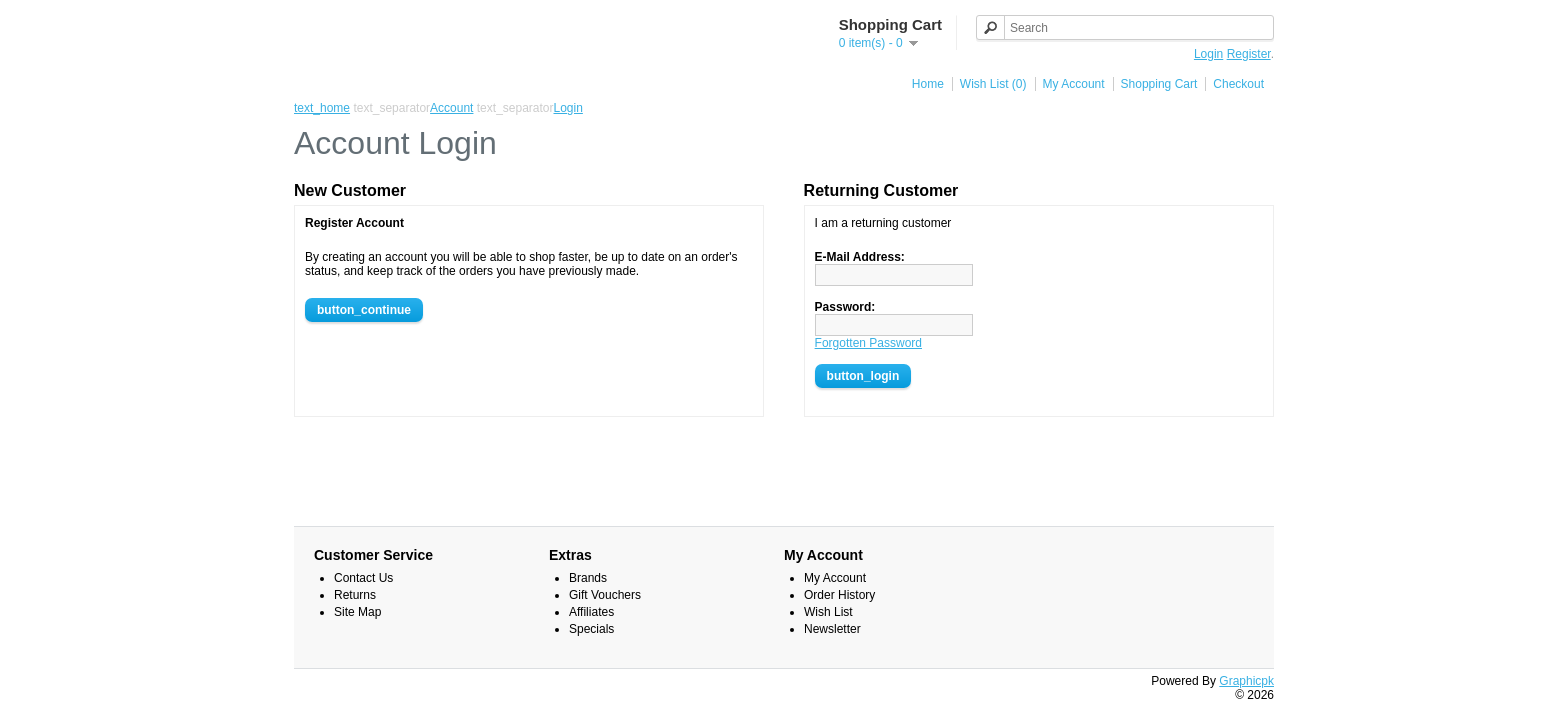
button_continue (364, 310)
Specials (591, 629)
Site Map (357, 612)
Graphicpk (1246, 681)
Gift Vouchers (605, 595)
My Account (1074, 84)
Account (451, 108)
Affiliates (591, 612)
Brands (588, 578)
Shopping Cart (1159, 84)
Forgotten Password (868, 343)
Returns (355, 595)
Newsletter (832, 629)
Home (928, 84)
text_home (322, 108)
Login (1208, 54)
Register (1249, 54)
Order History (839, 595)
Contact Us (363, 578)
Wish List (828, 612)
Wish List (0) (993, 84)
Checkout (1238, 84)
